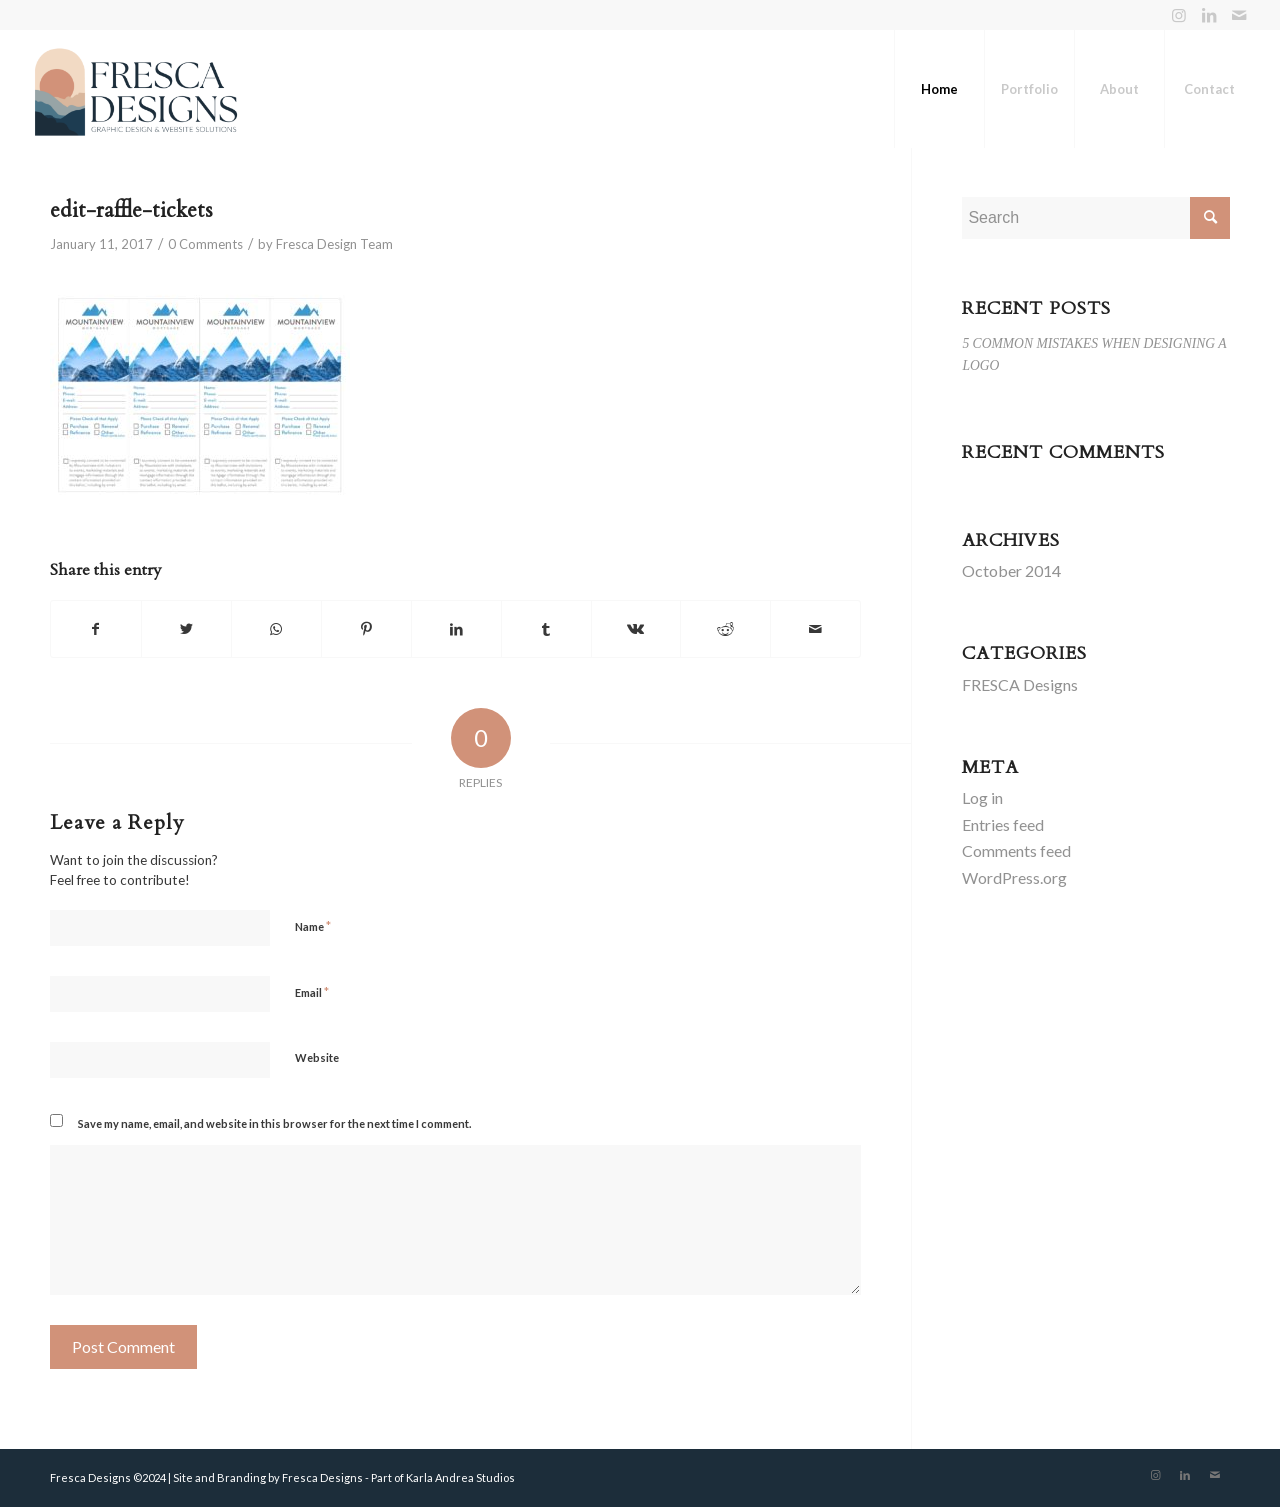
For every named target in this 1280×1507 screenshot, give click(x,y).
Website (317, 1057)
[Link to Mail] (1239, 15)
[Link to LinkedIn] (1208, 15)
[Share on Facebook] (96, 629)
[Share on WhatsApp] (276, 629)
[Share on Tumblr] (546, 629)
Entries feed (1003, 824)
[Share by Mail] (815, 629)
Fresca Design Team (334, 244)
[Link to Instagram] (1178, 15)
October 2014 (1011, 570)
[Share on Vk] (636, 629)
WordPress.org (1014, 877)
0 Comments (205, 244)
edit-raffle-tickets (131, 210)
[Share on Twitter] (186, 629)
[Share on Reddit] (725, 629)
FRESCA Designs (1020, 684)
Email (312, 992)
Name (313, 926)
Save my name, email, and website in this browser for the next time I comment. (274, 1123)
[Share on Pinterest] (366, 629)
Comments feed (1016, 850)
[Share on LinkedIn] (456, 629)
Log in (982, 797)
